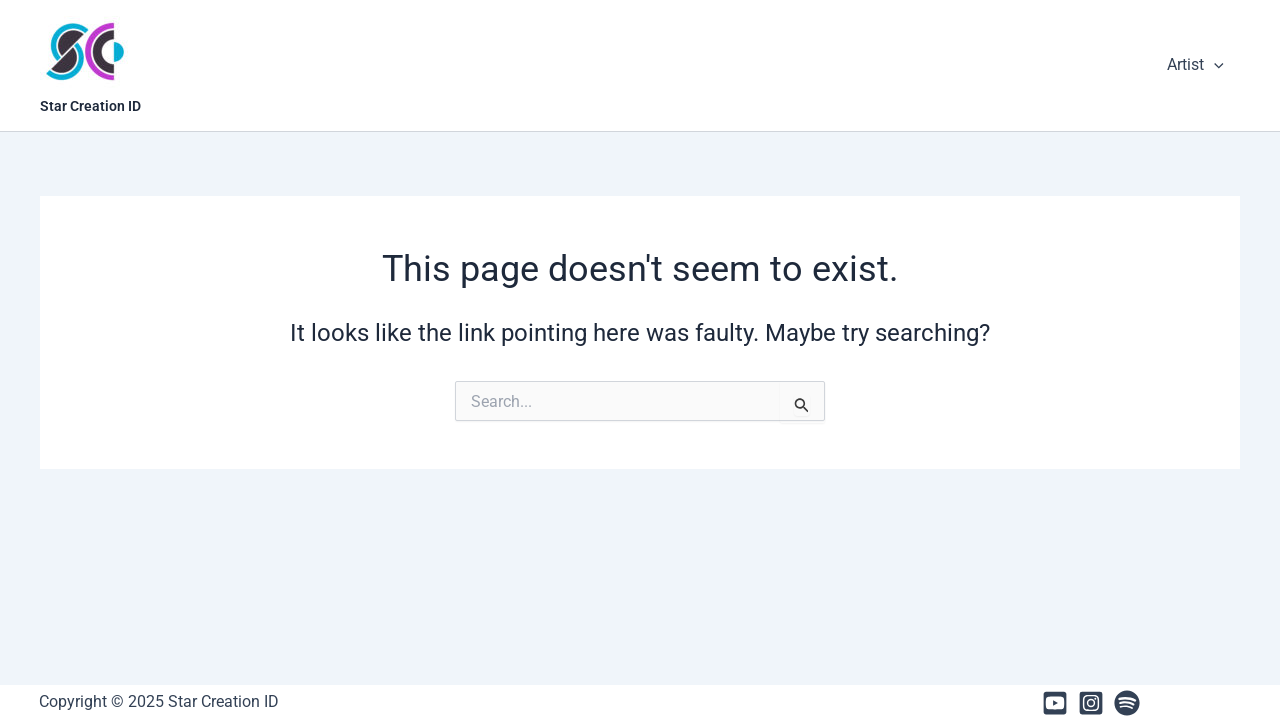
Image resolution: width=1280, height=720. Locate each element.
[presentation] (1214, 65)
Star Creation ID (90, 106)
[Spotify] (1127, 703)
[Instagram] (1091, 703)
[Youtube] (1055, 703)
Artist (1195, 65)
